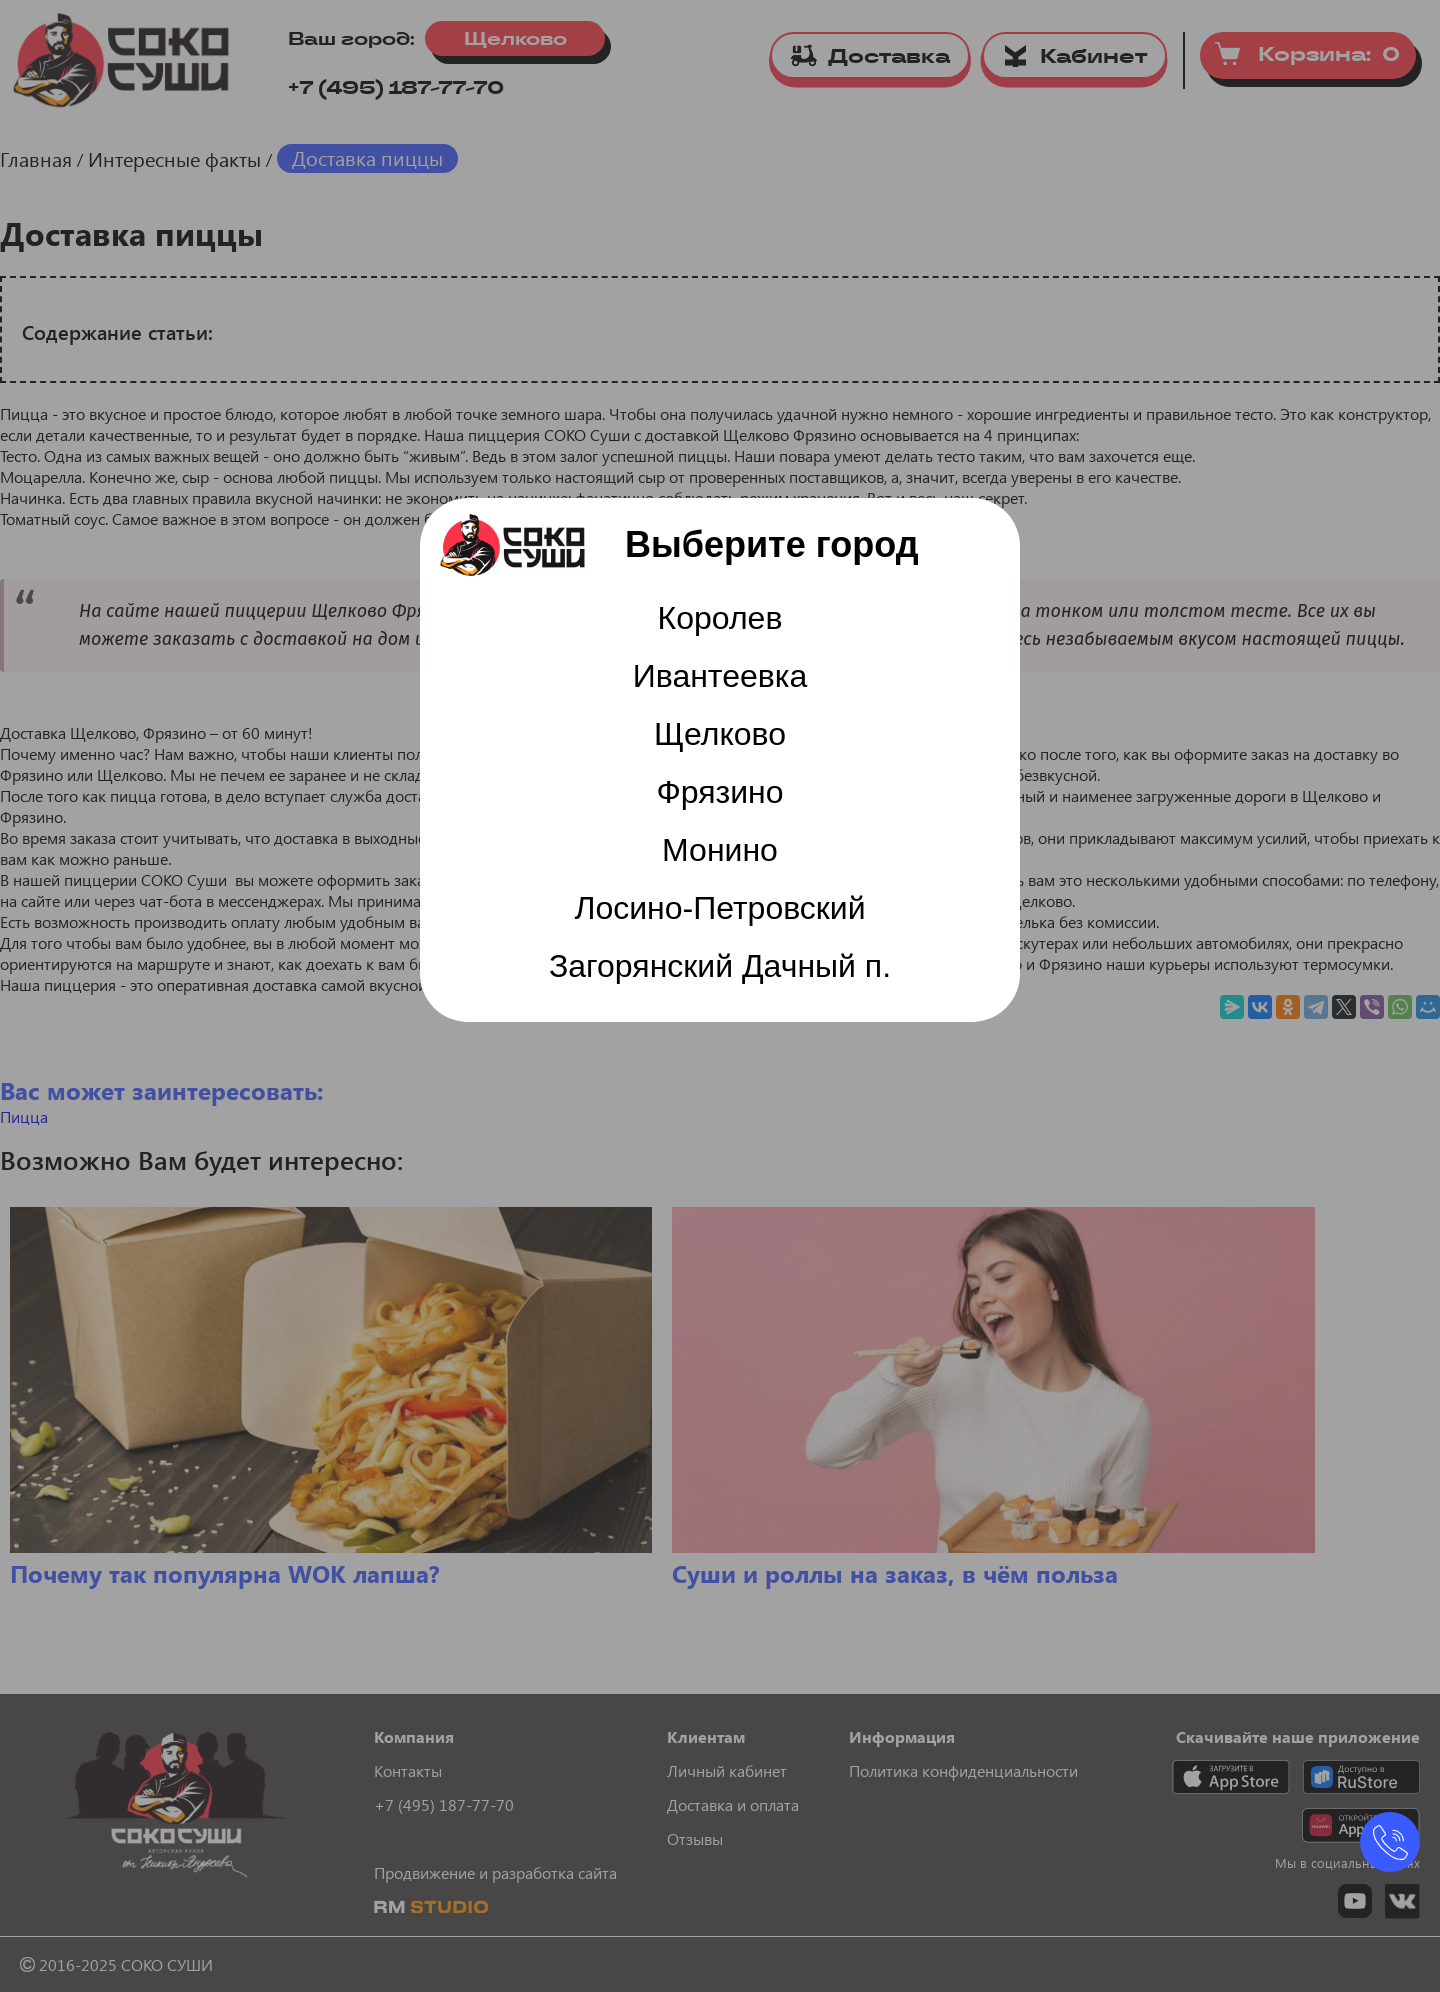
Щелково (720, 734)
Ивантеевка (720, 676)
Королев (720, 618)
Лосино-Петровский (719, 908)
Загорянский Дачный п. (720, 966)
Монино (720, 850)
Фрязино (719, 792)
